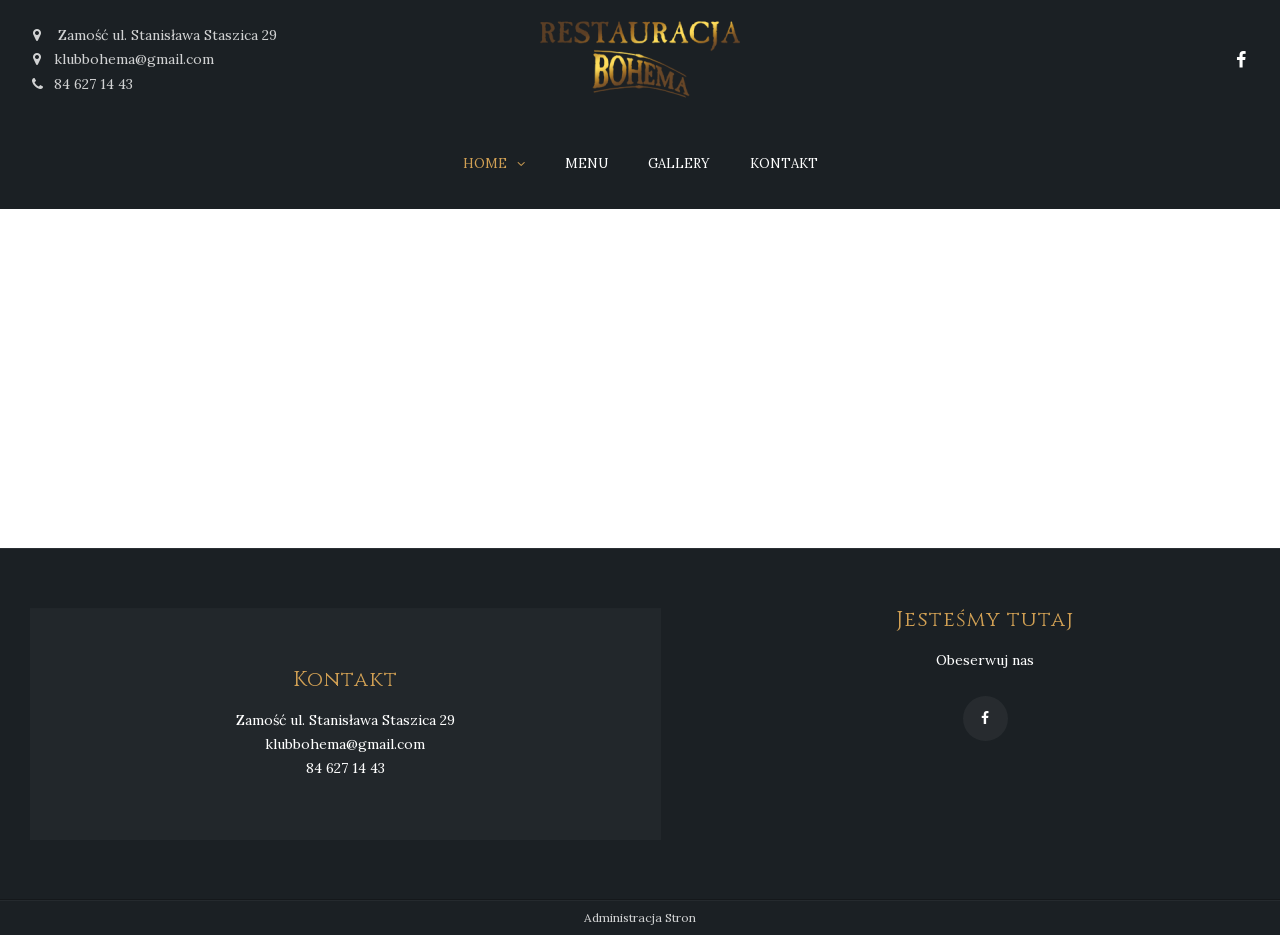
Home (485, 163)
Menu (586, 163)
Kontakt (784, 163)
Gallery (679, 163)
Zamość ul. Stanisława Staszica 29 (153, 35)
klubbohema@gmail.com (134, 59)
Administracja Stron (640, 918)
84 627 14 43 (81, 84)
